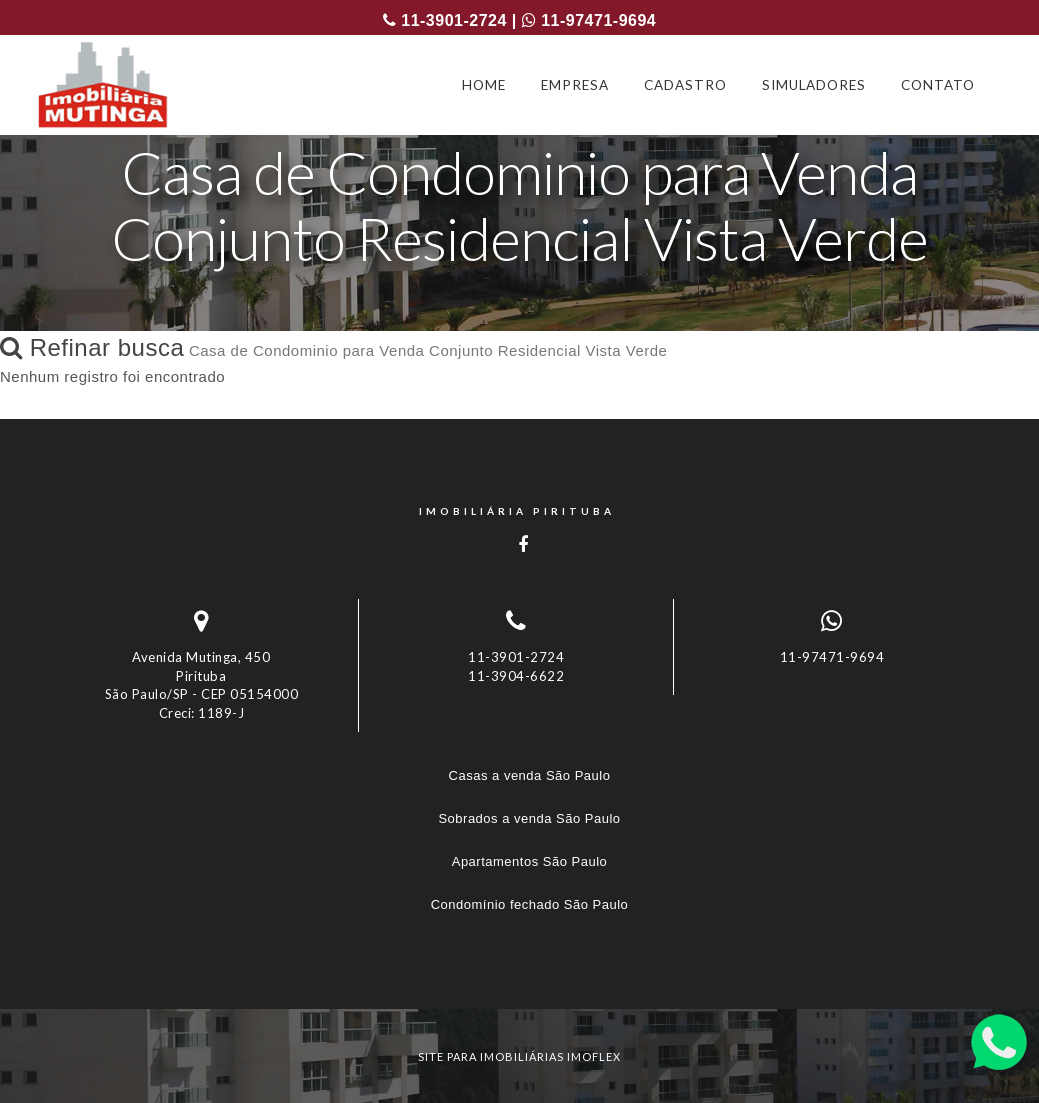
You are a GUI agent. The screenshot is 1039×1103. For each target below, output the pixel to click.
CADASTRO (685, 85)
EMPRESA (575, 85)
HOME (484, 85)
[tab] (520, 972)
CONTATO (938, 85)
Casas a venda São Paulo (530, 775)
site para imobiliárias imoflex (519, 1056)
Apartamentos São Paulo (530, 861)
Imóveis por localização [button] (131, 972)
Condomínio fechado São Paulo (530, 904)
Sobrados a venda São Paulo (529, 818)
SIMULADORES (814, 85)
